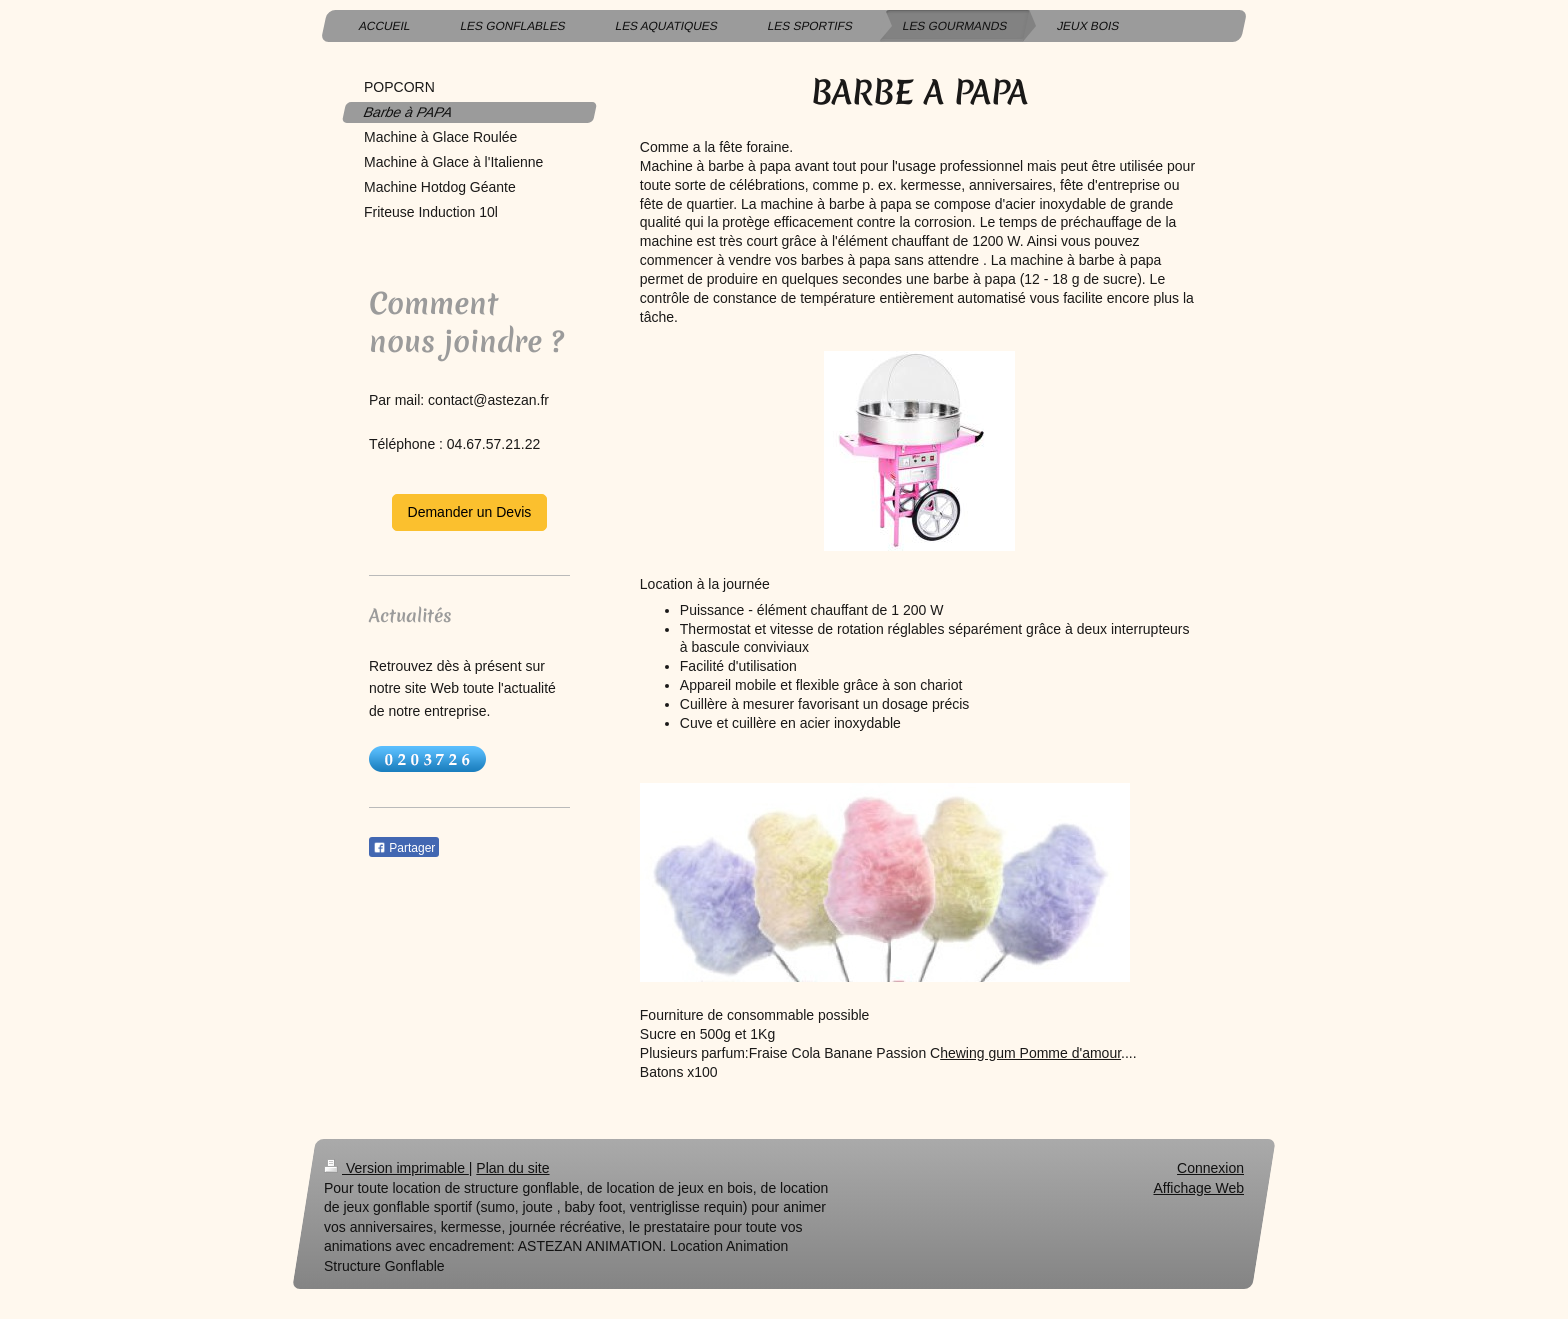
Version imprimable (396, 1168)
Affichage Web (1198, 1188)
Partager (404, 848)
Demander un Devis (470, 512)
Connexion (1210, 1168)
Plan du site (512, 1168)
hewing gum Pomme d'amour (1030, 1053)
